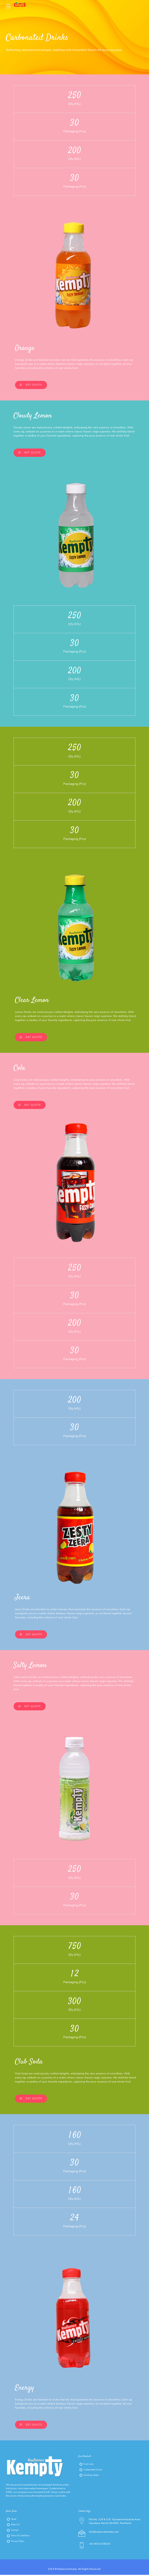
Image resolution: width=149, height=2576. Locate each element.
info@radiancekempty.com (104, 2532)
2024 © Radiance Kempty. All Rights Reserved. (74, 2570)
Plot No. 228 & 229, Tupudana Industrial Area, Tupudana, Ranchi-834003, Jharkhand (115, 2521)
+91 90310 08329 (99, 2544)
